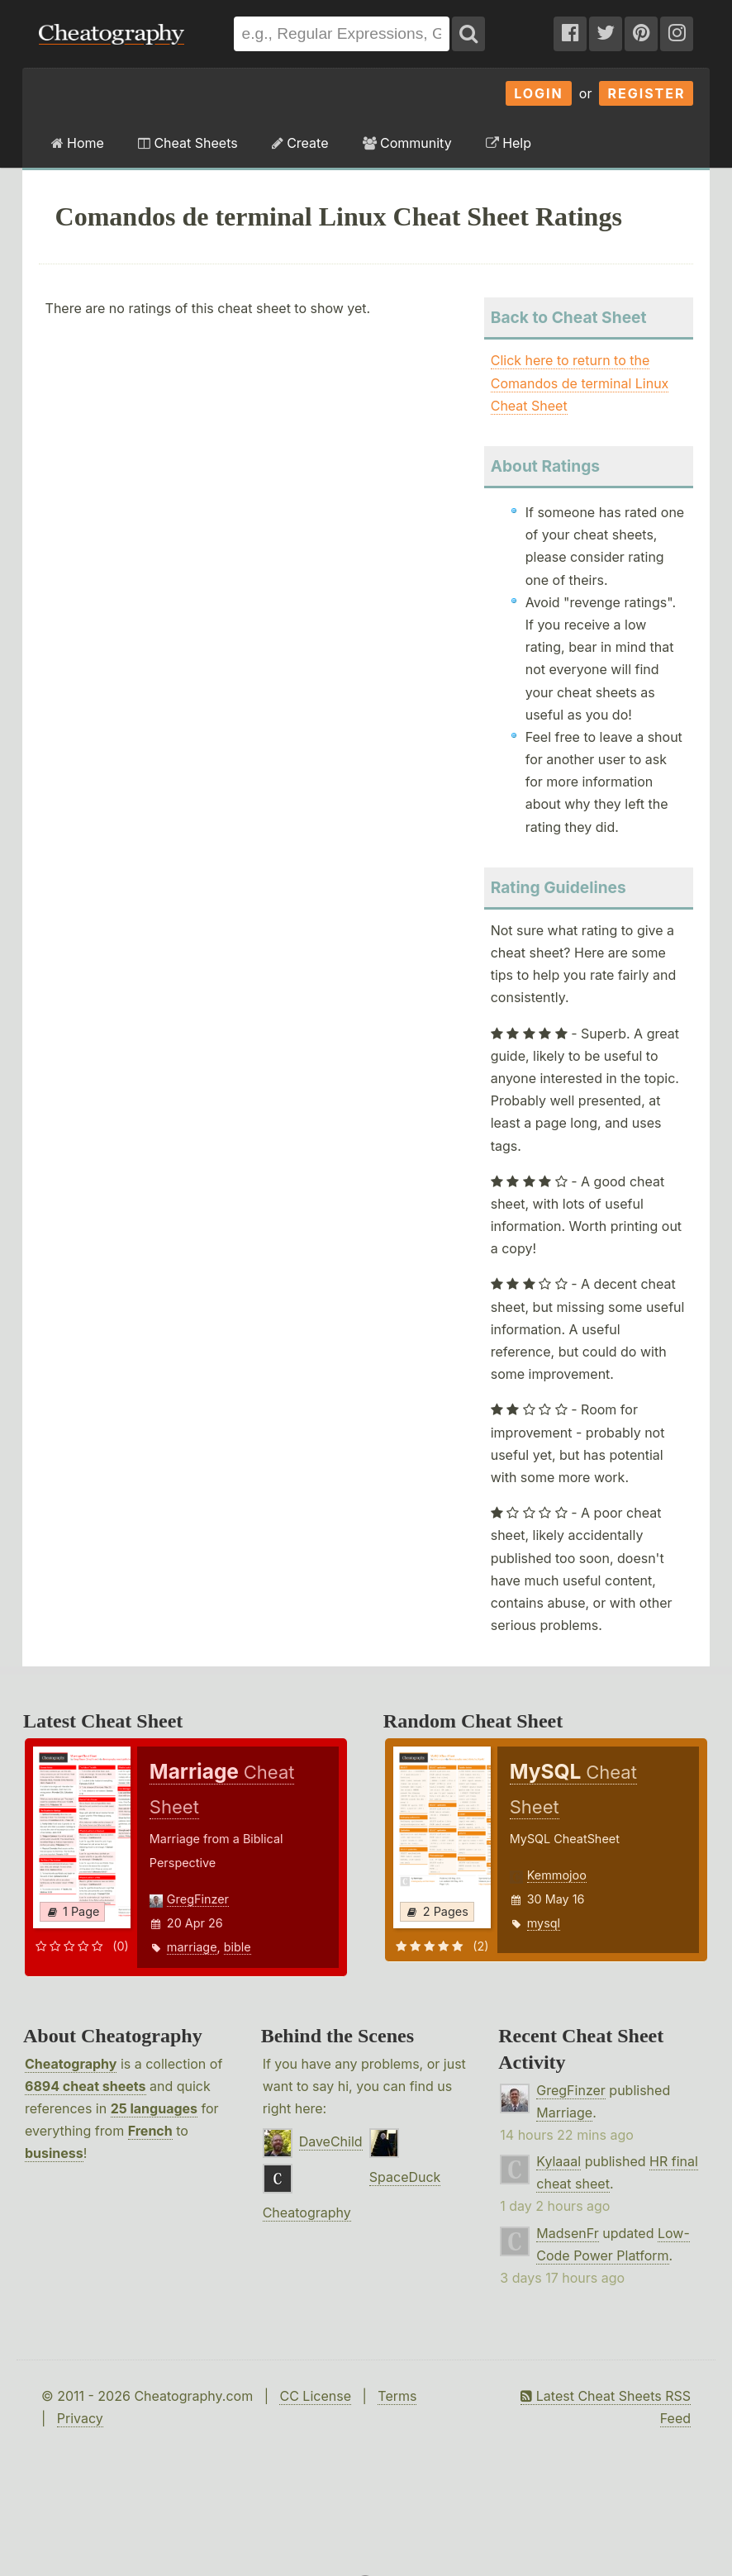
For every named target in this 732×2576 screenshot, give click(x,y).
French (150, 2130)
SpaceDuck (405, 2177)
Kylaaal (558, 2161)
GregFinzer (198, 1899)
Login (538, 93)
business (54, 2153)
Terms (397, 2396)
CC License (315, 2396)
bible (237, 1947)
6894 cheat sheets (85, 2086)
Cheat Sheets (188, 143)
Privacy (80, 2418)
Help (508, 143)
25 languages (154, 2108)
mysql (543, 1923)
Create (300, 143)
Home (77, 143)
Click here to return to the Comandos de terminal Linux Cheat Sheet (580, 382)
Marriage (564, 2112)
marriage (192, 1947)
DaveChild (331, 2141)
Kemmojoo (557, 1875)
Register (646, 93)
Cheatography (70, 2064)
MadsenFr (567, 2233)
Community (407, 143)
